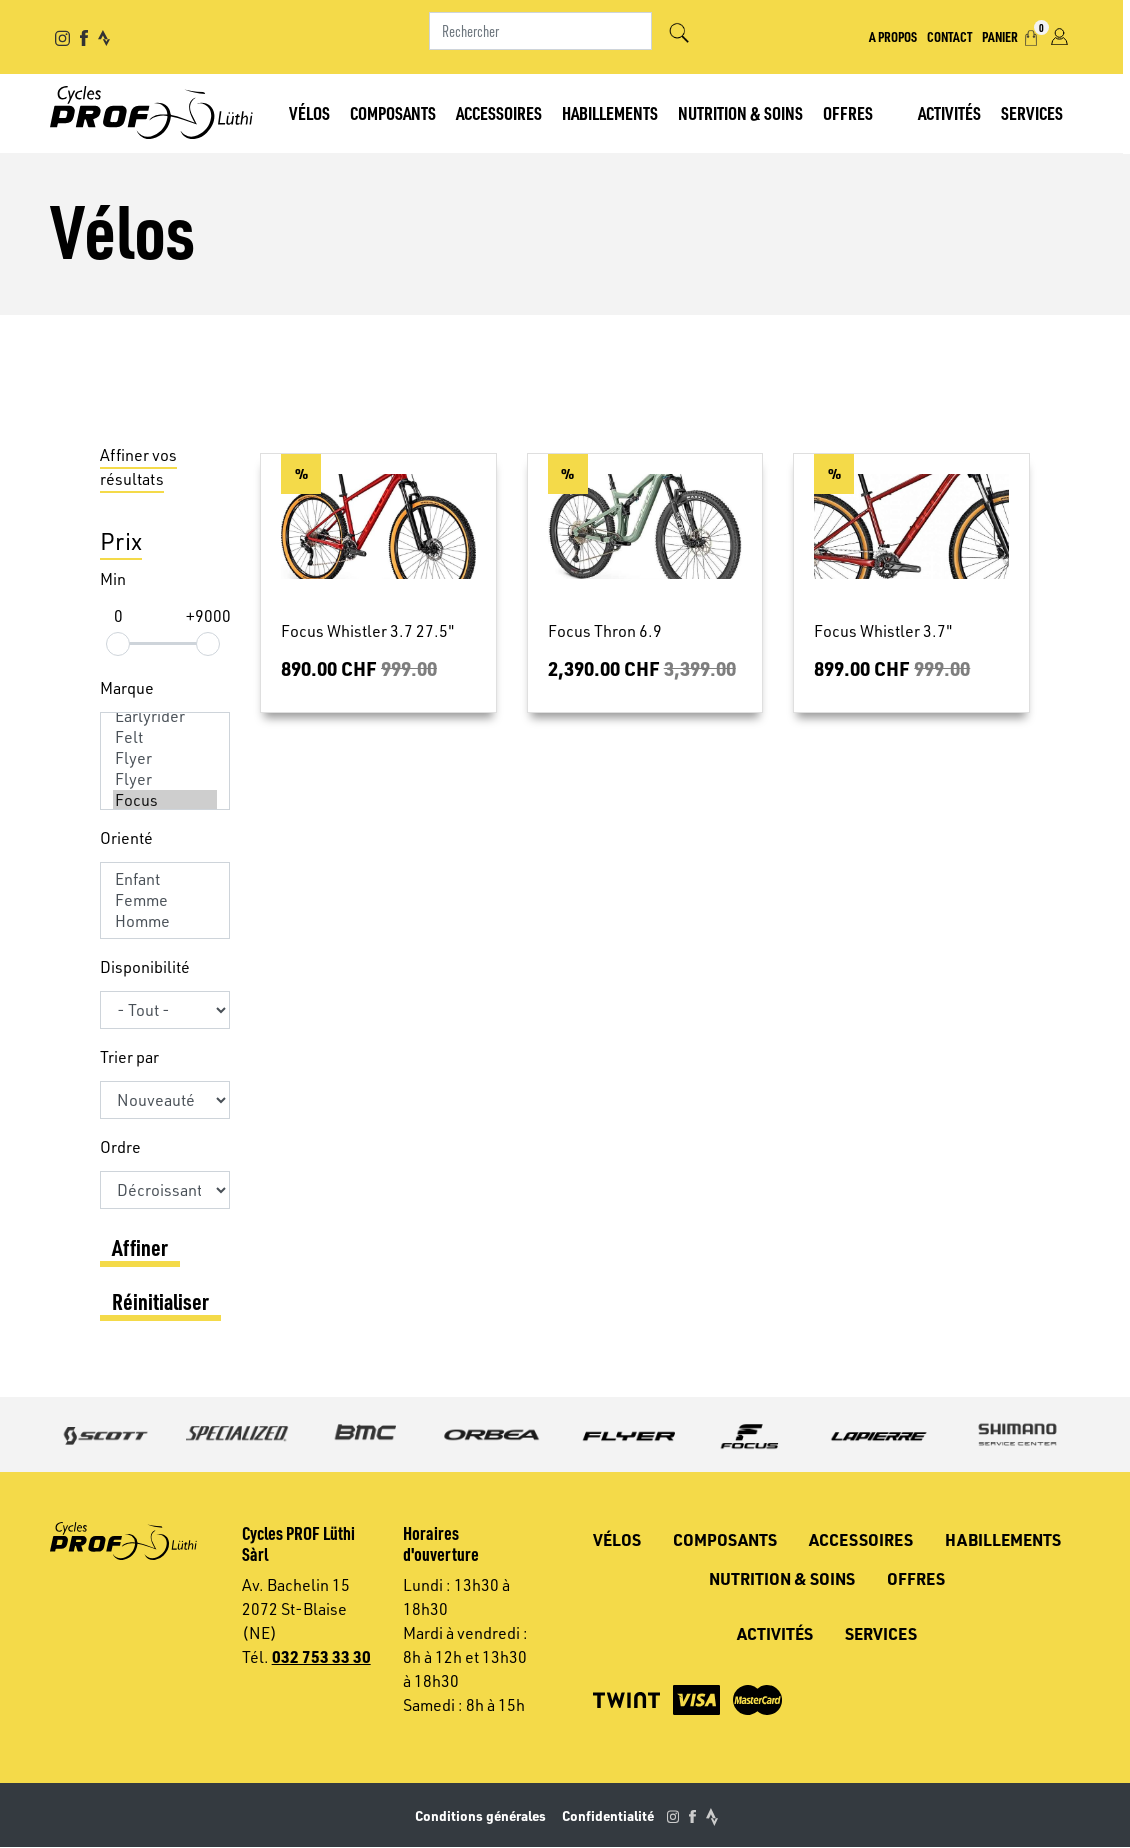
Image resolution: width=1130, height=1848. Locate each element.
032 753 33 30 (321, 1656)
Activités (956, 112)
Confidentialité (608, 1815)
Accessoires (502, 112)
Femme (165, 900)
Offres (851, 112)
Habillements (613, 112)
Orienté (126, 838)
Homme (165, 921)
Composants (396, 112)
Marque (127, 688)
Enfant (165, 879)
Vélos (312, 112)
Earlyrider (165, 716)
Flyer (165, 758)
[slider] (118, 644)
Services (1039, 112)
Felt (165, 737)
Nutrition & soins (743, 112)
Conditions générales (480, 1815)
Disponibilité (145, 967)
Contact (956, 36)
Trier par (129, 1057)
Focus (165, 800)
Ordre (120, 1147)
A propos (900, 36)
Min (113, 579)
